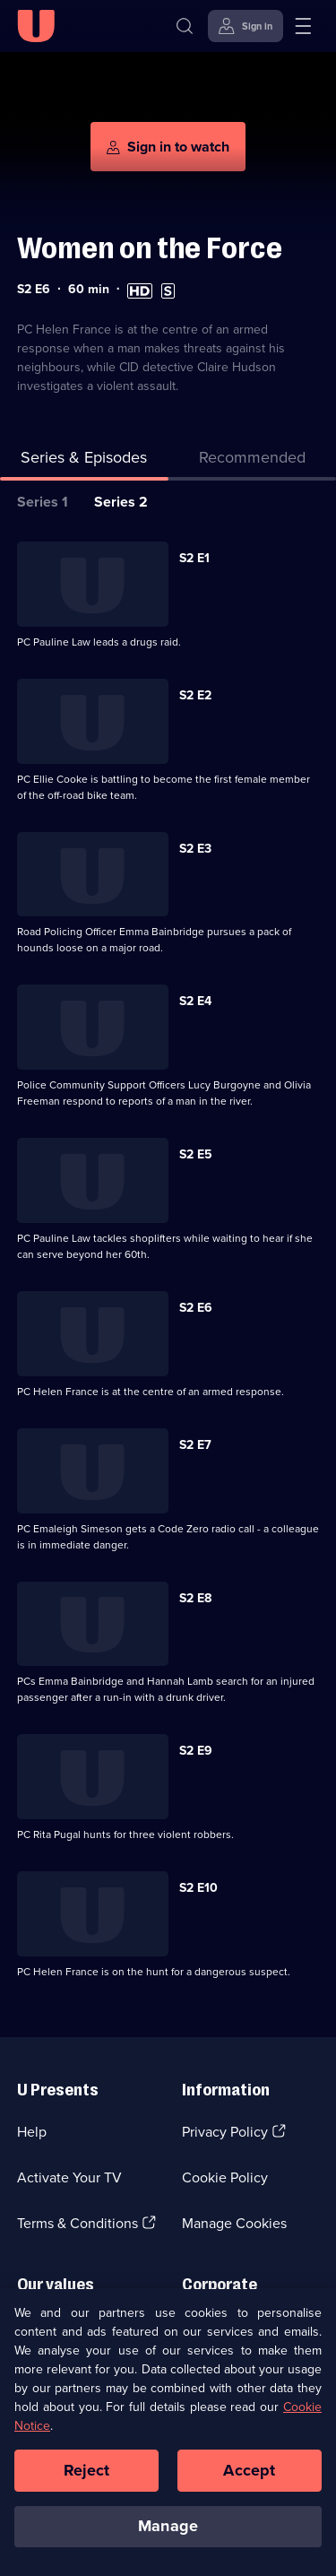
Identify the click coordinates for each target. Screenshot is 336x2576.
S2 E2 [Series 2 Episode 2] (195, 695)
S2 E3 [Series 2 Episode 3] (195, 848)
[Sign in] (245, 26)
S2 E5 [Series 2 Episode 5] (195, 1154)
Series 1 (42, 501)
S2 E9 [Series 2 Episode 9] (195, 1750)
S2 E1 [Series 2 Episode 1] (194, 558)
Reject (87, 2480)
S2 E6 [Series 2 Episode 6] (195, 1307)
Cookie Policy (225, 2177)
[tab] (252, 461)
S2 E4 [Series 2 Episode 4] (195, 1001)
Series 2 (121, 501)
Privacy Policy (225, 2131)
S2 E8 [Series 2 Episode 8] (195, 1598)
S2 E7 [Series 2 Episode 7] (195, 1444)
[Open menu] (303, 26)
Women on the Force (149, 247)
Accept (249, 2480)
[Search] (184, 26)
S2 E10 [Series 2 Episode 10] (198, 1887)
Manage (168, 2536)
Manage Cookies (234, 2223)
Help (32, 2131)
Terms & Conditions (77, 2223)
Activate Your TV (69, 2177)
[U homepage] (36, 26)
